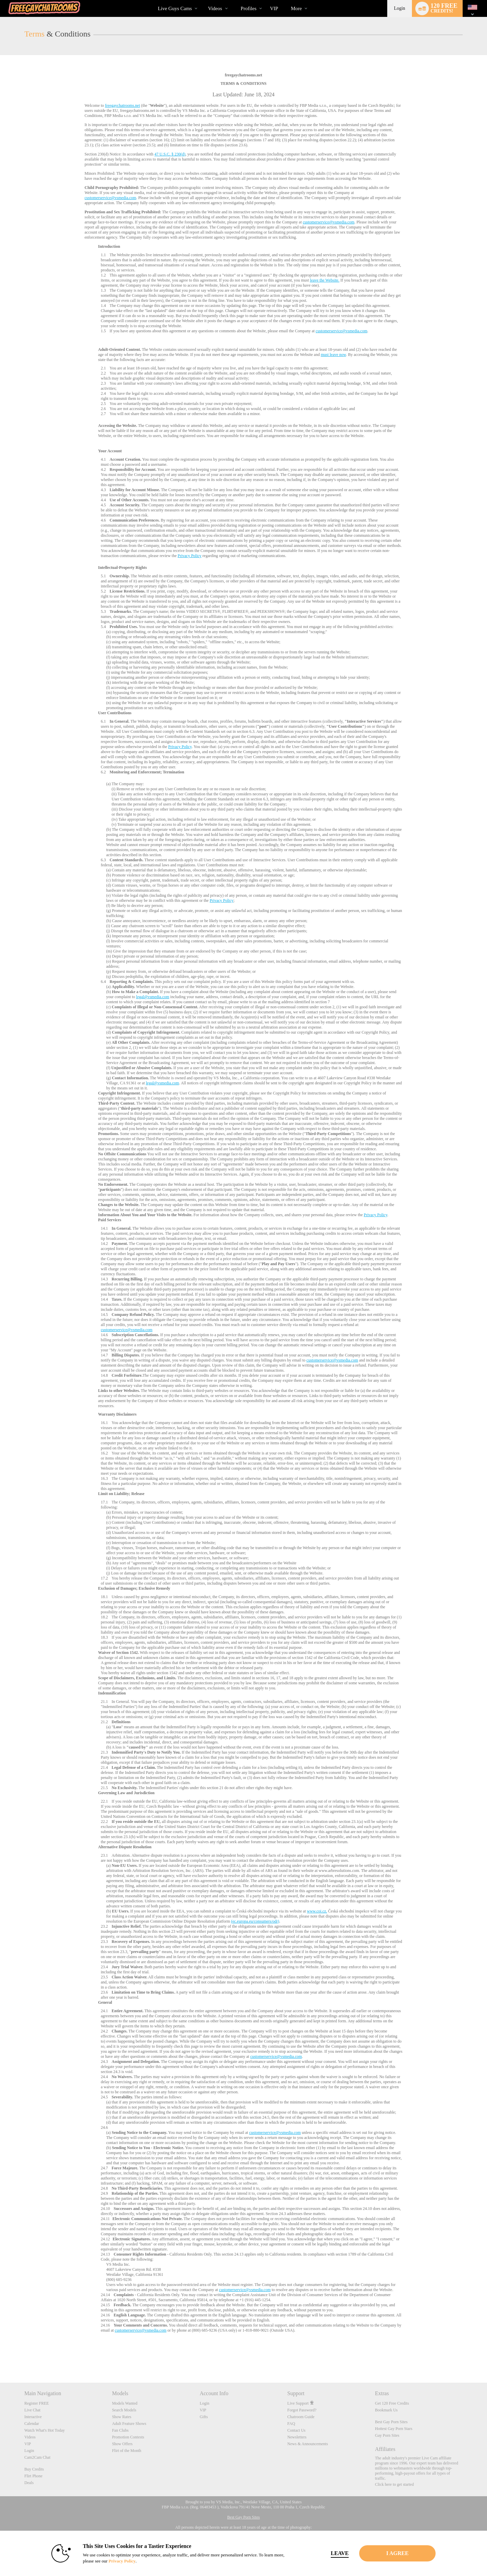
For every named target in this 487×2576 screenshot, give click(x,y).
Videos (215, 8)
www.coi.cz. (317, 1911)
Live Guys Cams (175, 8)
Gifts (204, 2416)
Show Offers (122, 2443)
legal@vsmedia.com (152, 996)
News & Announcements (307, 2443)
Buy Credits (34, 2469)
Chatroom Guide (301, 2416)
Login (399, 8)
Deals (28, 2482)
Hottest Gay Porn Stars (393, 2428)
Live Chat (32, 2410)
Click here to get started (394, 2484)
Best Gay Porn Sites (391, 2421)
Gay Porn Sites (387, 2435)
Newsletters (297, 2437)
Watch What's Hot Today (44, 2430)
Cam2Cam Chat (37, 2457)
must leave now (333, 354)
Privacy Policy (189, 555)
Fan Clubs (120, 2430)
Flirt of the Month (126, 2450)
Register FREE (36, 2403)
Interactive (33, 2416)
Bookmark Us (386, 2410)
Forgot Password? (302, 2410)
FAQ (291, 2423)
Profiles (249, 8)
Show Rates (121, 2416)
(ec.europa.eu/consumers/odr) (255, 1921)
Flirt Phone (33, 2476)
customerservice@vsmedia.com (110, 197)
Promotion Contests (128, 2437)
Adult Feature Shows (129, 2423)
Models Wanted (124, 2403)
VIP (274, 8)
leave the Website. (324, 280)
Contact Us (296, 2430)
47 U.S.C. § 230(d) (170, 154)
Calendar (31, 2423)
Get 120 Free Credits (392, 2403)
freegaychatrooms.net (122, 105)
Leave (338, 2553)
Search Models (124, 2410)
